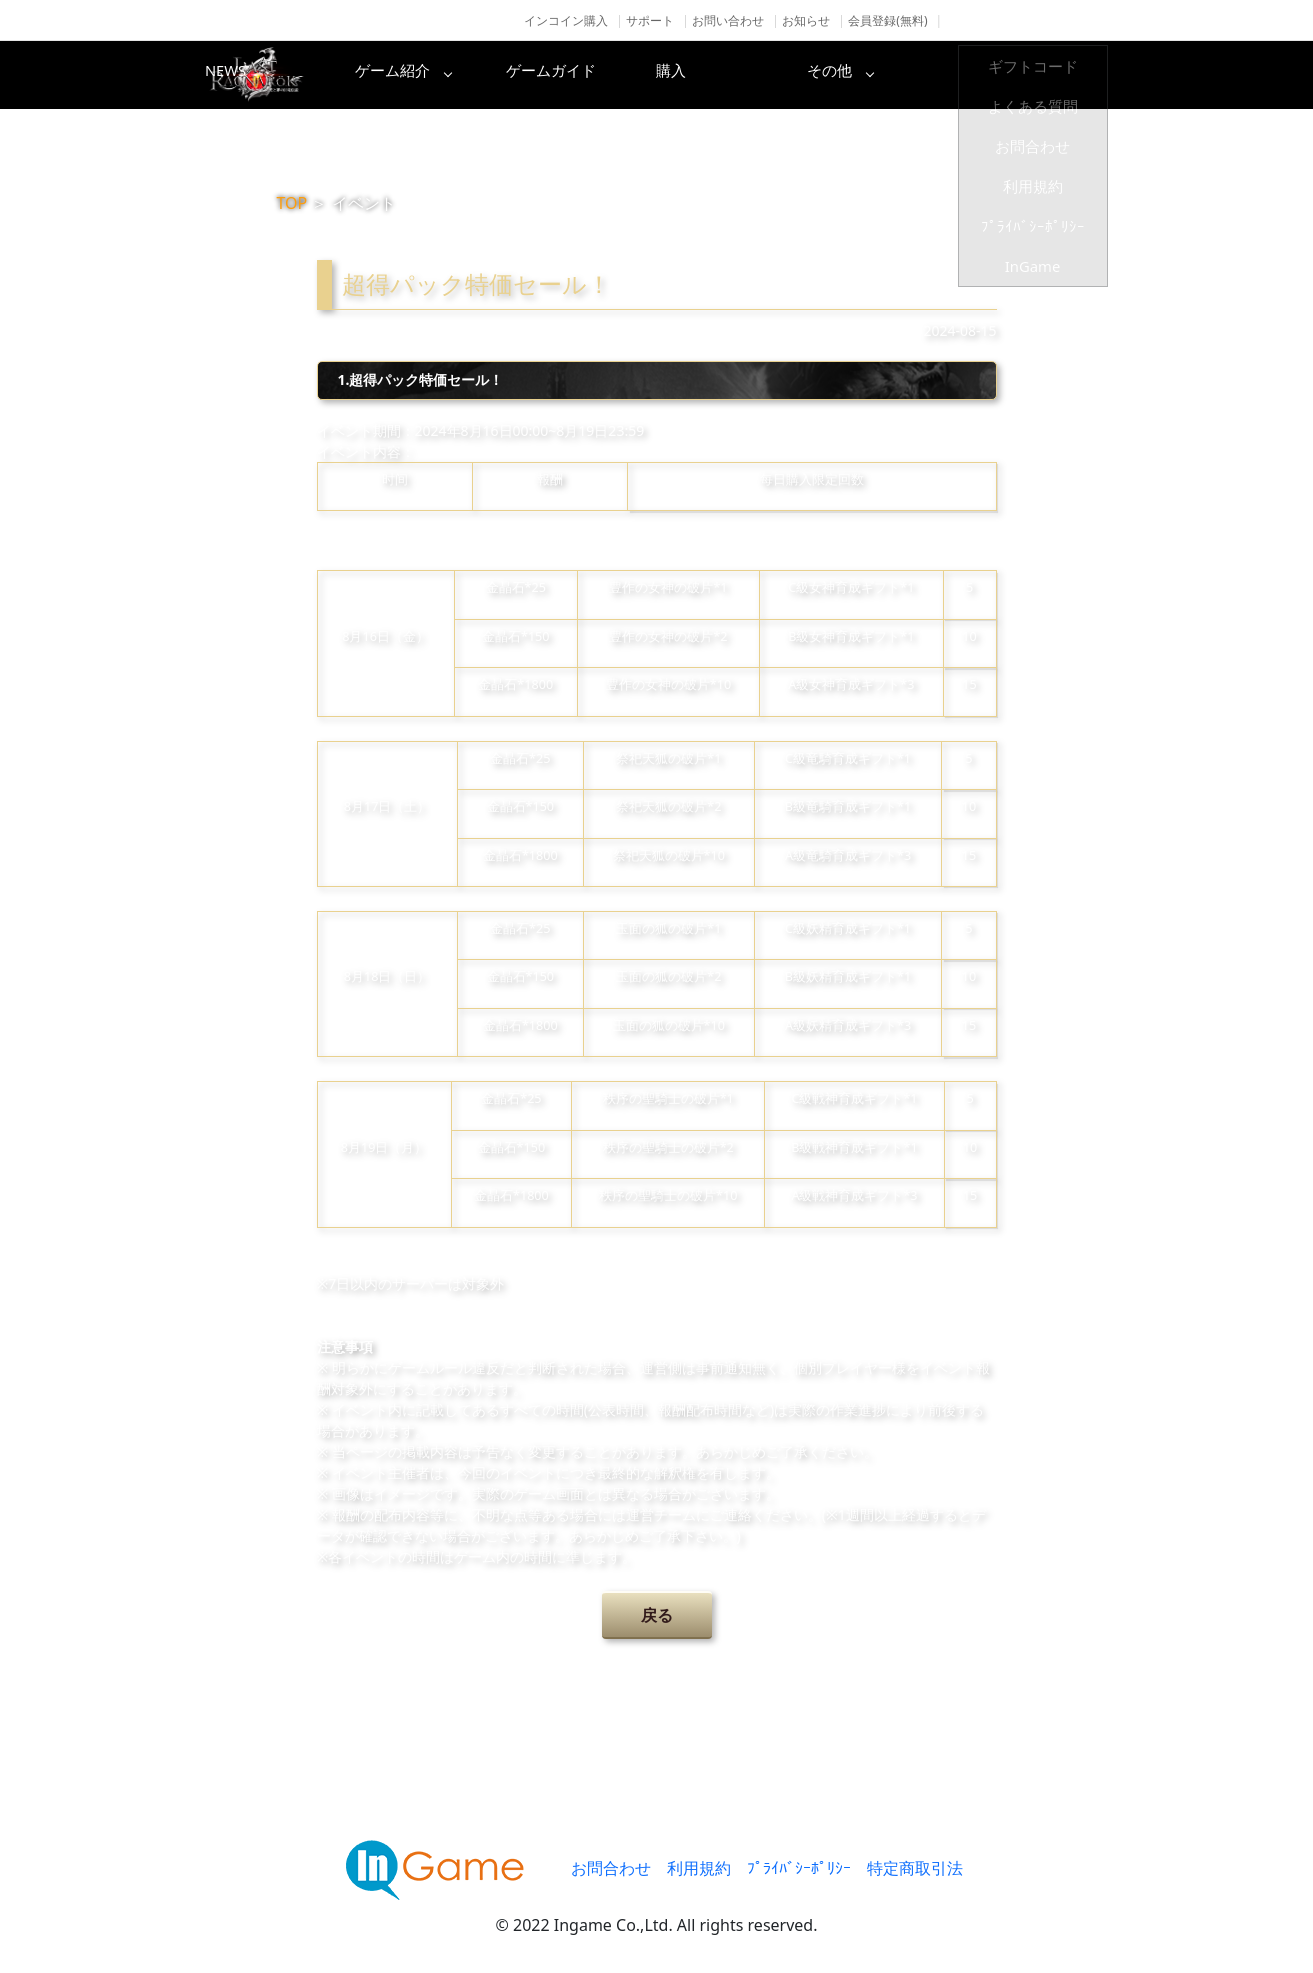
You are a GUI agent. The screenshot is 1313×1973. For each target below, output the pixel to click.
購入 (892, 75)
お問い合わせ (728, 20)
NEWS (412, 75)
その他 (1052, 75)
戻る (657, 1615)
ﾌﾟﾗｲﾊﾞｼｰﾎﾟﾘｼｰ (799, 1868)
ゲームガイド (732, 75)
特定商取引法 (915, 1868)
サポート (650, 20)
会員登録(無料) (887, 20)
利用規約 (699, 1868)
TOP (292, 203)
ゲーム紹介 (572, 75)
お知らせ (806, 20)
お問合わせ (611, 1868)
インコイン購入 (566, 20)
